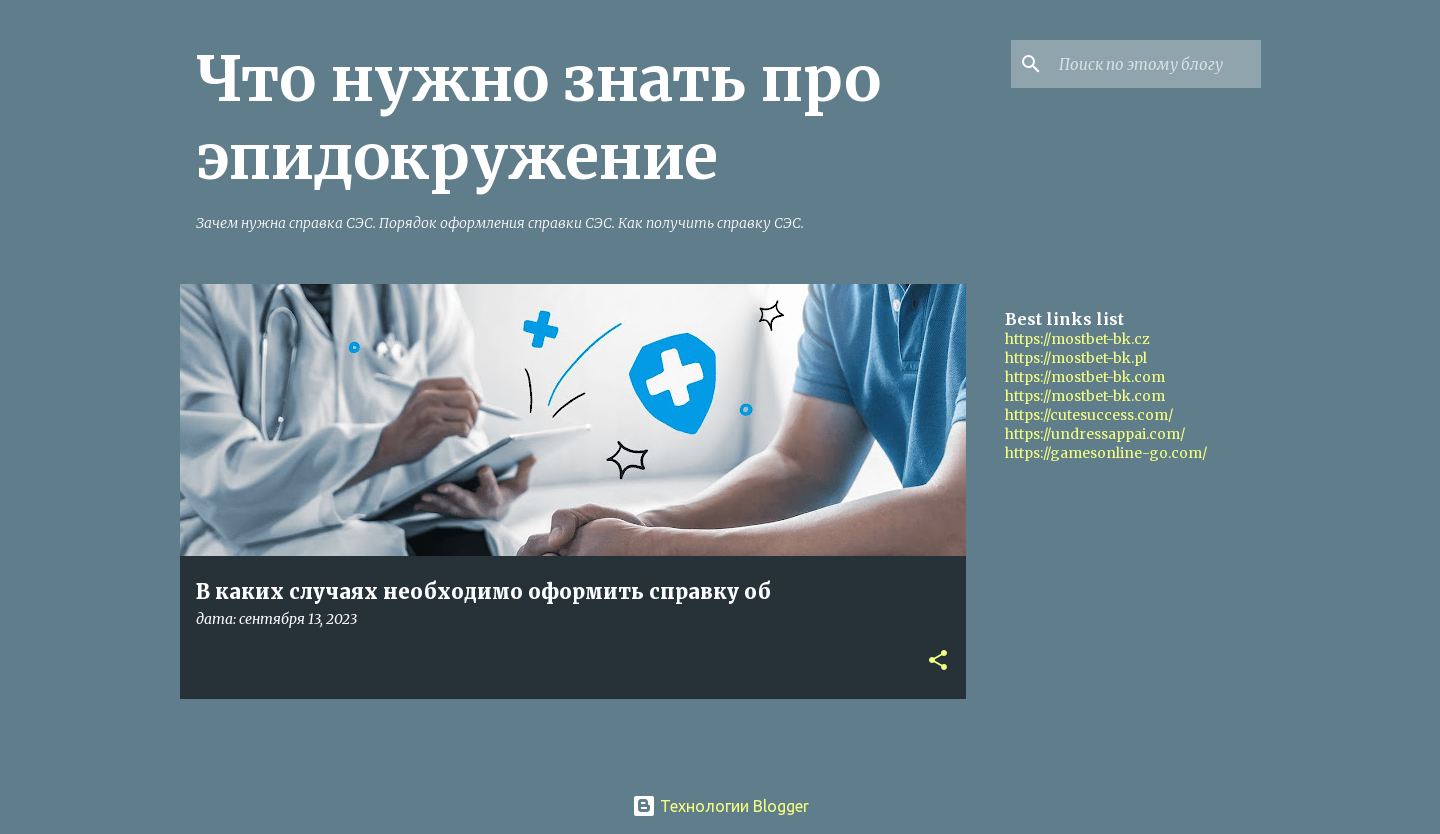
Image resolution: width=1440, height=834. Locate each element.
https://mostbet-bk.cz (1077, 339)
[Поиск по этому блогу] (1156, 64)
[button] (938, 661)
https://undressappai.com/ (1095, 434)
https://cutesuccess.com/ (1089, 415)
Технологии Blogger (720, 806)
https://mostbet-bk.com (1085, 377)
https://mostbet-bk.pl (1076, 358)
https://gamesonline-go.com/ (1106, 453)
